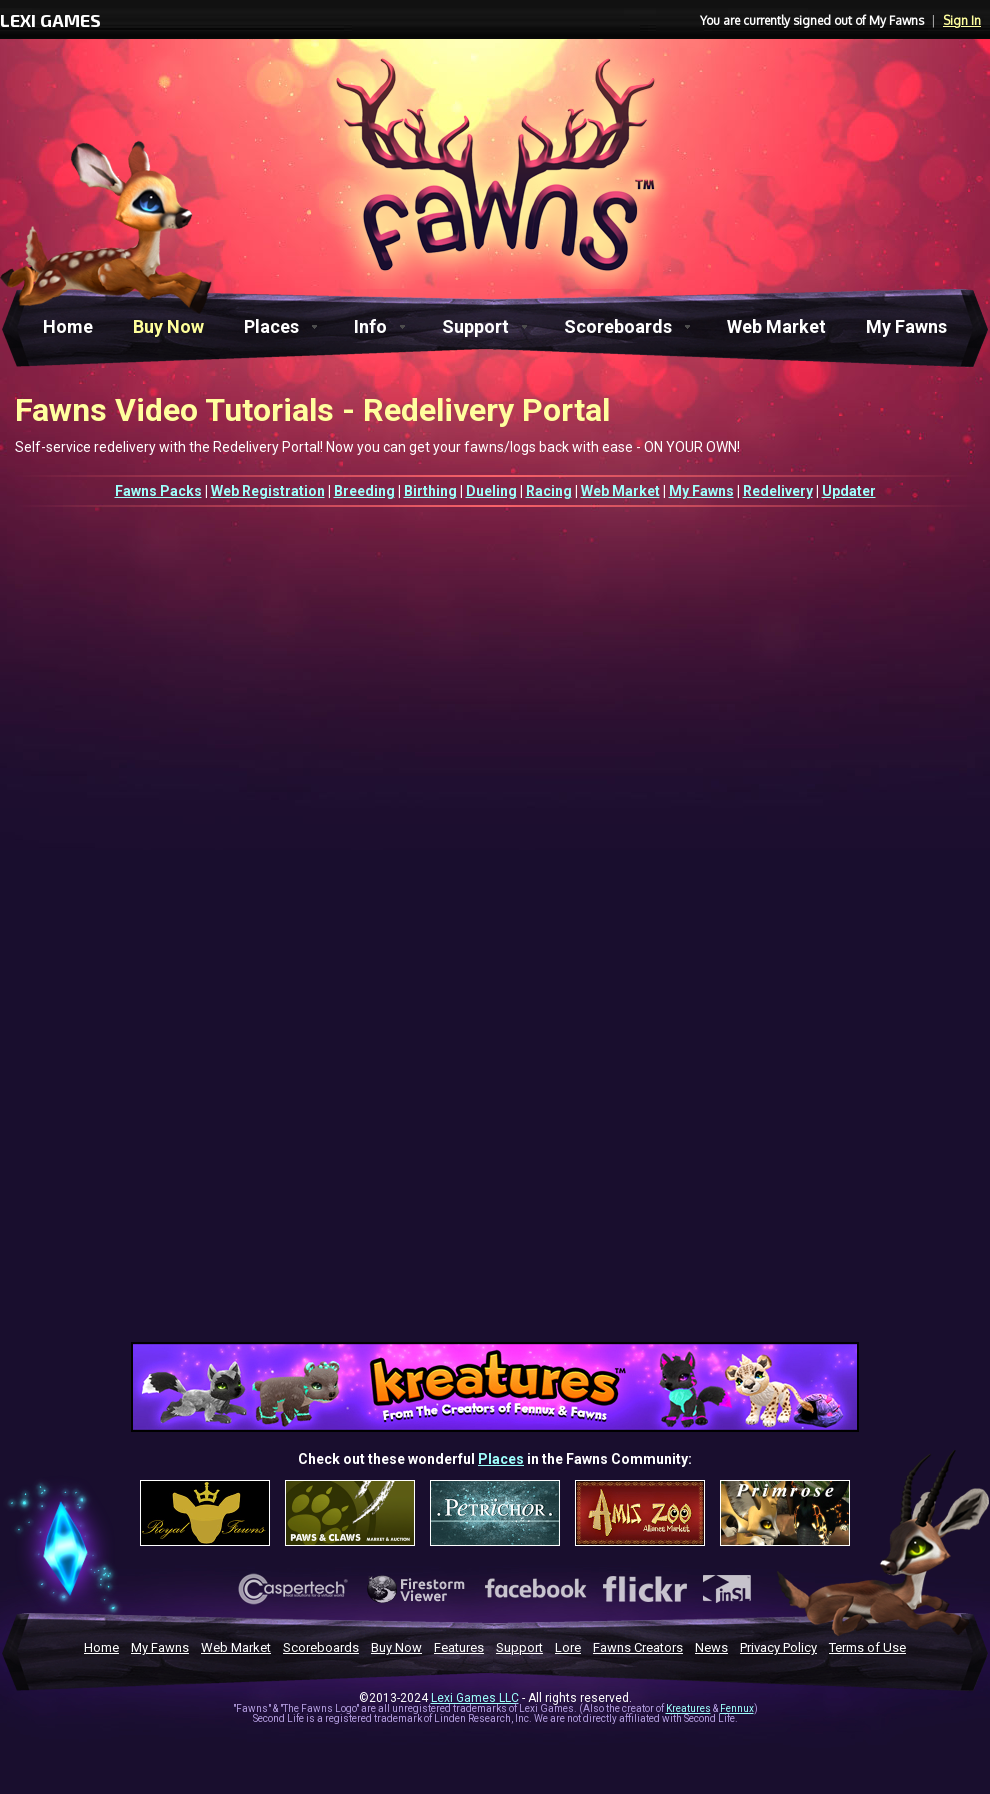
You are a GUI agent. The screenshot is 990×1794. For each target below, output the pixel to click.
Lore (568, 1647)
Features (459, 1647)
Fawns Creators (638, 1647)
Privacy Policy (778, 1647)
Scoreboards (618, 326)
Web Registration (268, 491)
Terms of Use (867, 1647)
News (711, 1647)
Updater (849, 491)
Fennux (737, 1708)
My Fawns (906, 326)
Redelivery (778, 491)
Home (68, 326)
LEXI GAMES (50, 20)
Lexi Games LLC (475, 1698)
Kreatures (688, 1708)
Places (271, 326)
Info (370, 326)
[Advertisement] (495, 1191)
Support (475, 326)
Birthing (430, 491)
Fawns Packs (158, 491)
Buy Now (168, 326)
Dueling (491, 491)
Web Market (776, 326)
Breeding (364, 491)
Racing (549, 491)
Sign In (962, 20)
